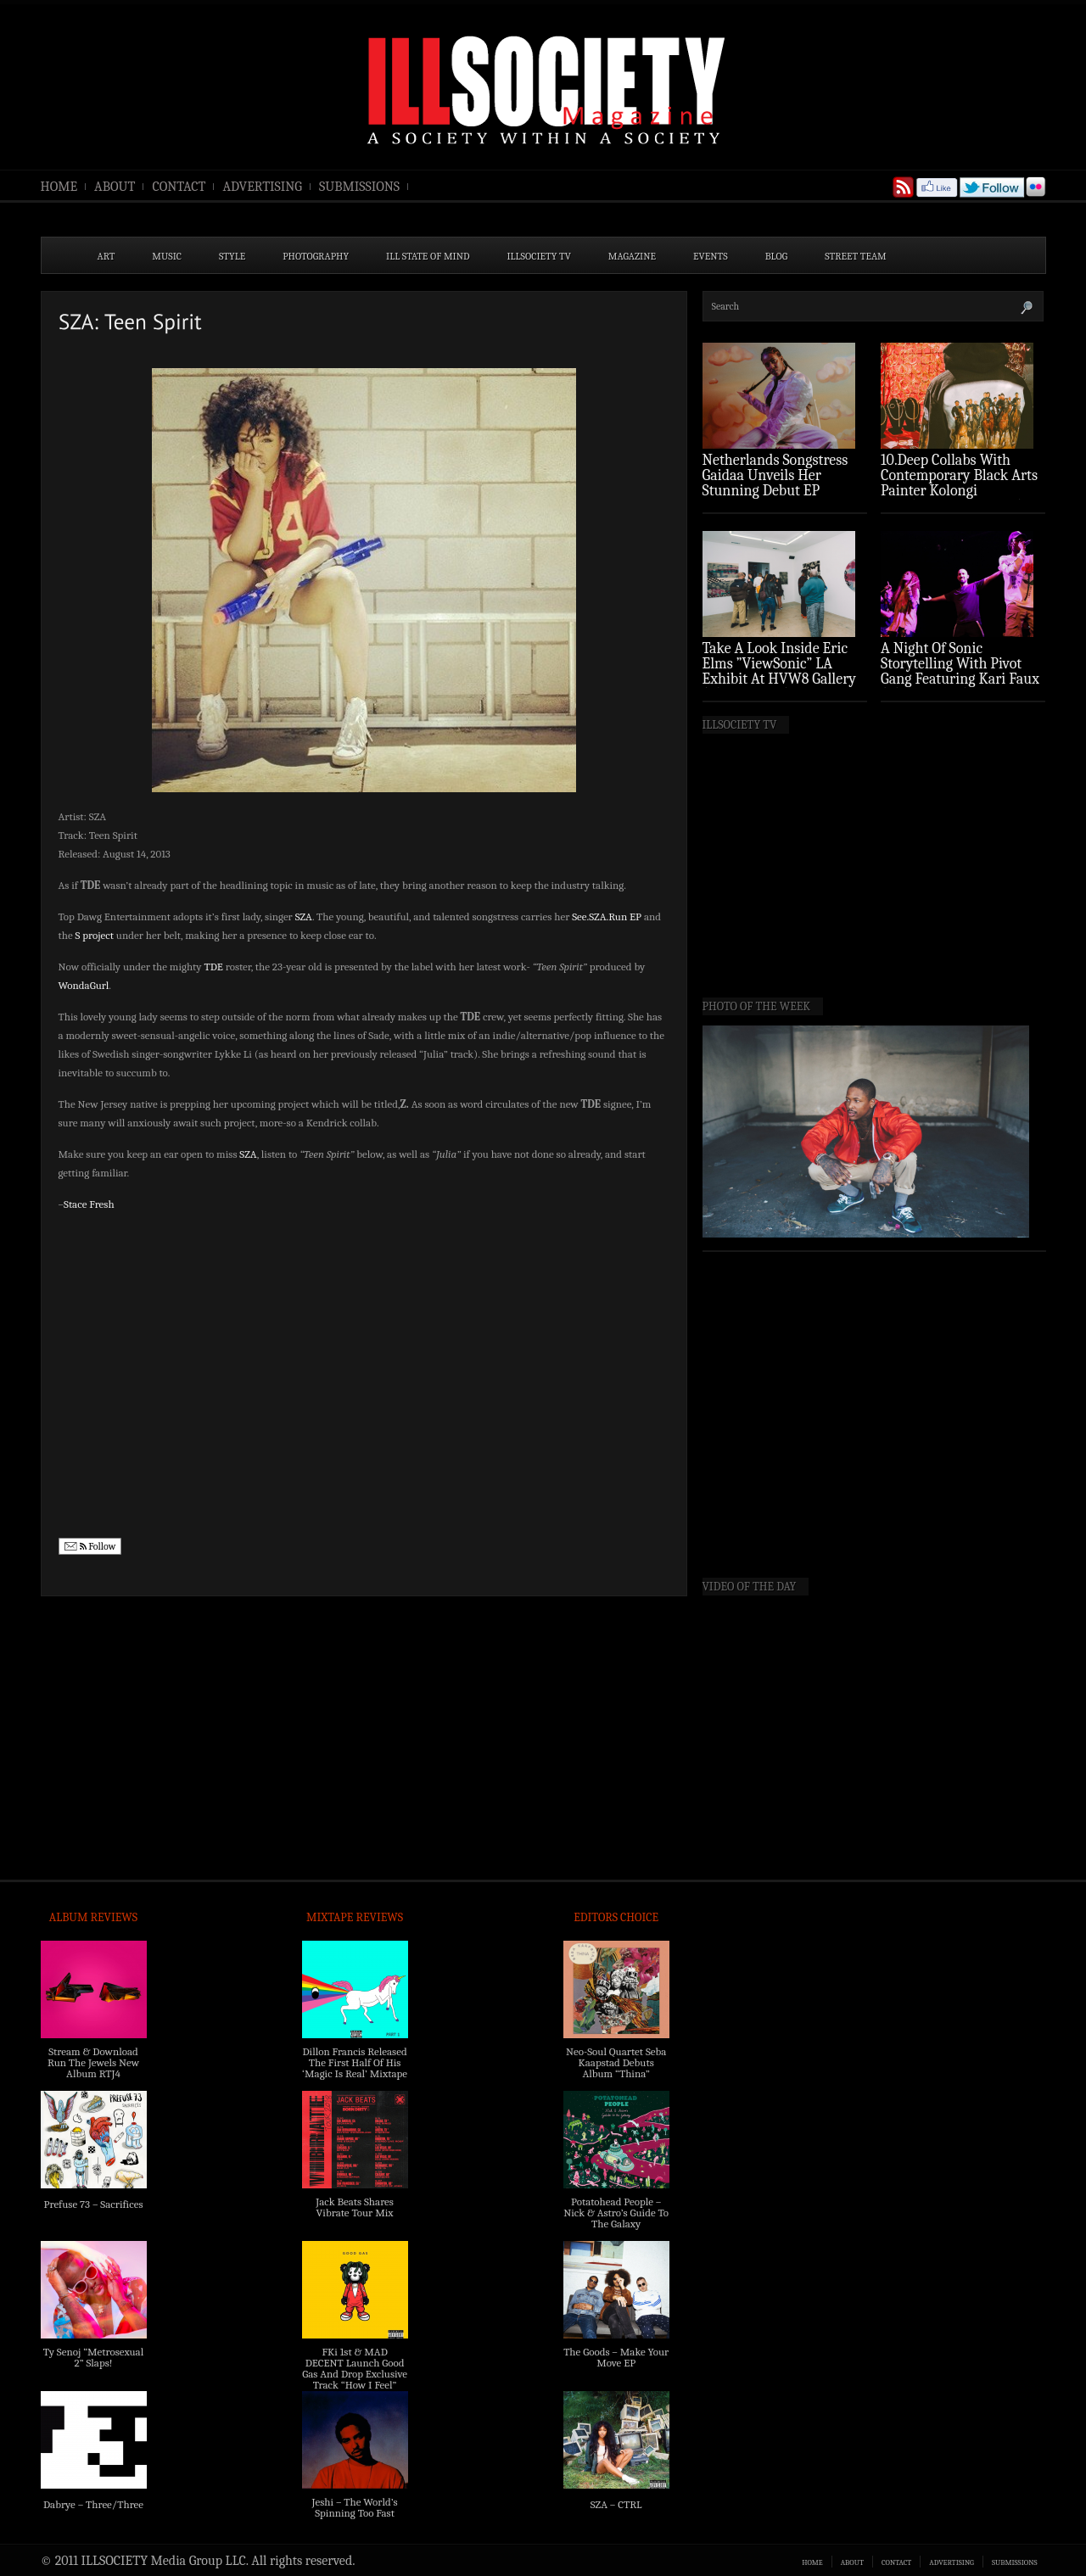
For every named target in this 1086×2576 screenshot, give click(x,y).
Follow (90, 1546)
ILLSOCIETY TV (538, 256)
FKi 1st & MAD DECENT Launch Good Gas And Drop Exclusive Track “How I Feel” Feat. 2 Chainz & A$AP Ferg (354, 2379)
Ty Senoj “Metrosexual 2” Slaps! (93, 2357)
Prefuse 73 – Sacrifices (93, 2204)
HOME (59, 186)
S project (95, 935)
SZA (303, 916)
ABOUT (114, 186)
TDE (213, 966)
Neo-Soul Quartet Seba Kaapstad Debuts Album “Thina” (616, 2062)
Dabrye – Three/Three (93, 2504)
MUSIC (167, 256)
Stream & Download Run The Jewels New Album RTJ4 (93, 2062)
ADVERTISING (262, 186)
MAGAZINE (632, 256)
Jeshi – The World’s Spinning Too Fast (354, 2507)
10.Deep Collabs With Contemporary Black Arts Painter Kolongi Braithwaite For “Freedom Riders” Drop (961, 490)
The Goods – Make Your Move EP (616, 2357)
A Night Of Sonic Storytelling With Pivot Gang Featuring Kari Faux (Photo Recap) (960, 671)
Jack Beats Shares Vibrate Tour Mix (355, 2207)
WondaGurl (84, 985)
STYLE (232, 256)
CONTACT (178, 186)
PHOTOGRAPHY (316, 256)
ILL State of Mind (427, 256)
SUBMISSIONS (359, 186)
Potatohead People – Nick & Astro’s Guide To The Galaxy (616, 2212)
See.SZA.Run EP (606, 916)
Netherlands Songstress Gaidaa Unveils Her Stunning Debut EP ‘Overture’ (775, 483)
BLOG (776, 256)
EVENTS (710, 256)
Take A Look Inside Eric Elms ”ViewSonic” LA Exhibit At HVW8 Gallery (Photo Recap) (780, 671)
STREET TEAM (856, 256)
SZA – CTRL (616, 2504)
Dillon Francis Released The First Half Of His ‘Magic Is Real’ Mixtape (354, 2062)
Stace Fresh (89, 1204)
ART (106, 256)
